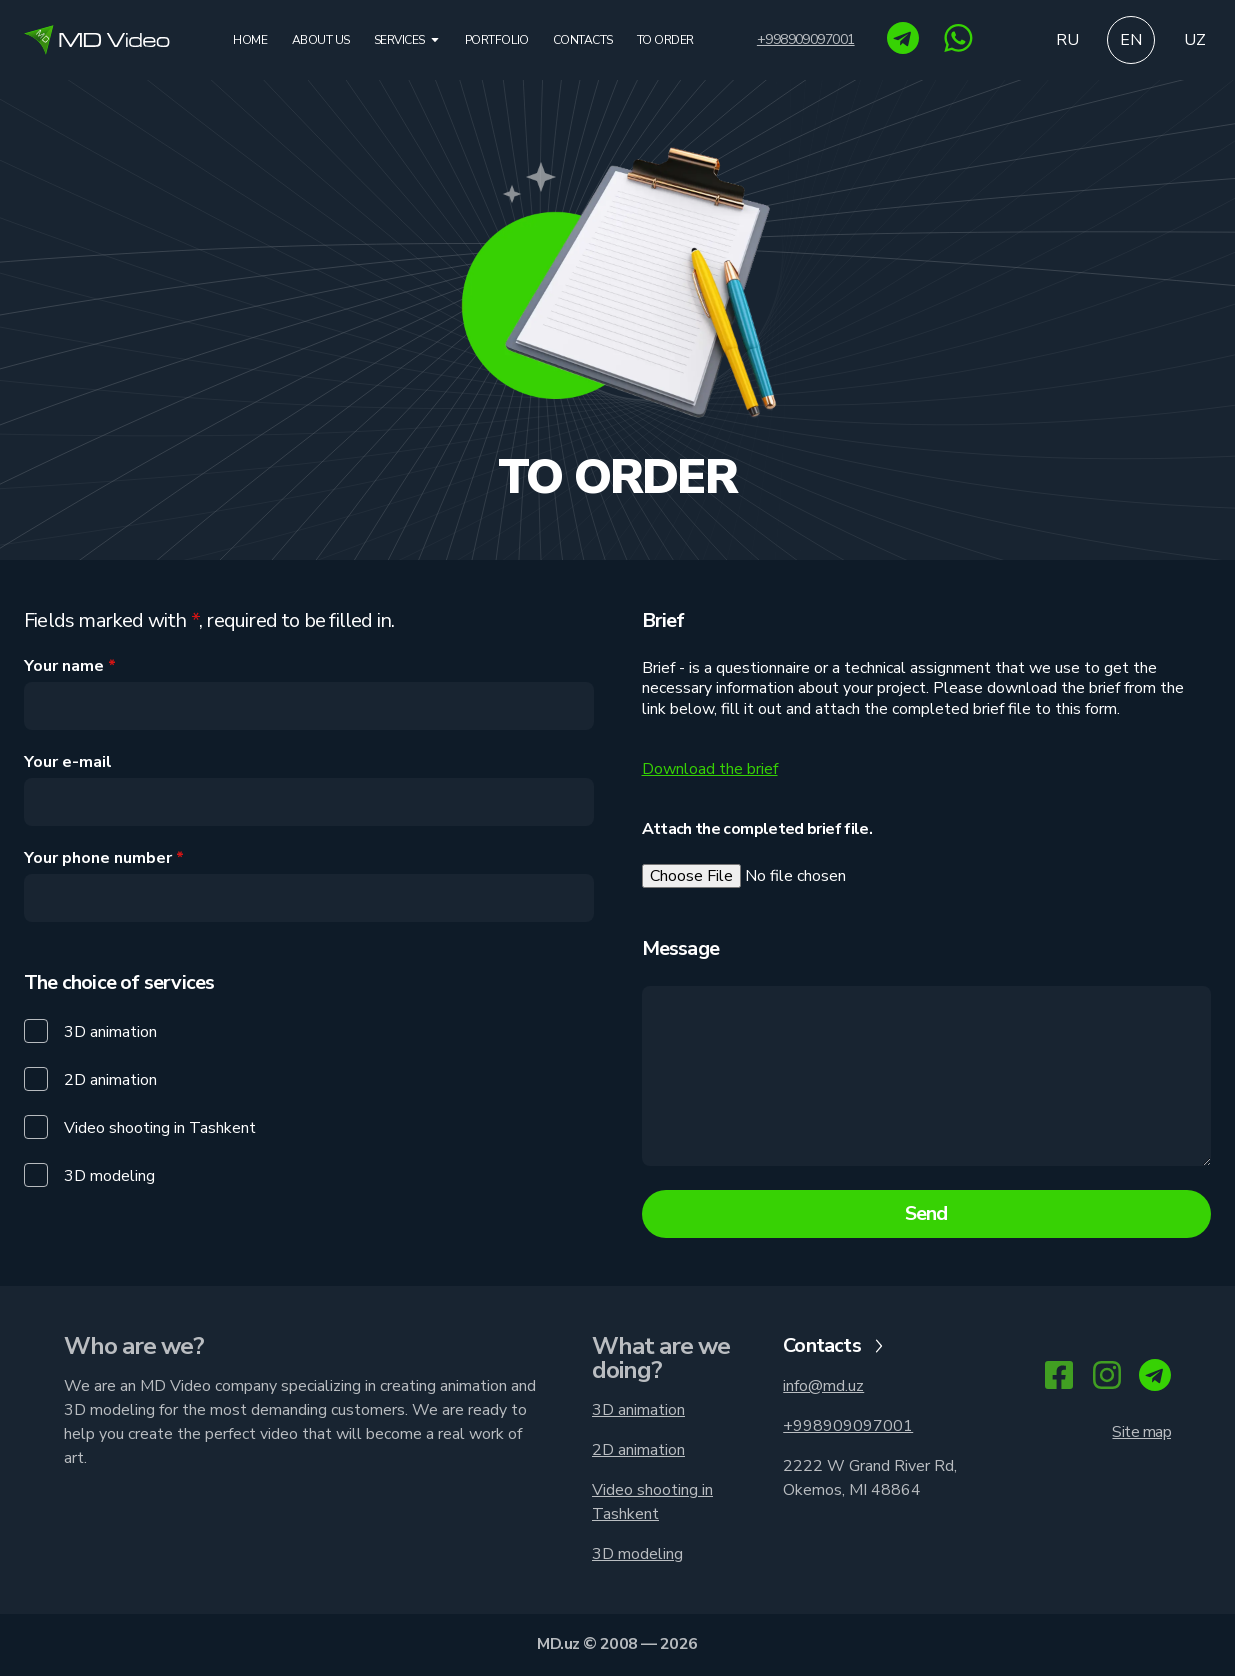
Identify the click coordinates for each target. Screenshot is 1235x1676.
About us (321, 40)
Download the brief (710, 769)
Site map (1141, 1432)
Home (250, 40)
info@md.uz (823, 1386)
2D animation (638, 1450)
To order (665, 40)
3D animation (638, 1410)
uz (1195, 40)
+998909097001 (806, 40)
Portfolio (497, 40)
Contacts (583, 40)
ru (1067, 40)
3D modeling (637, 1554)
